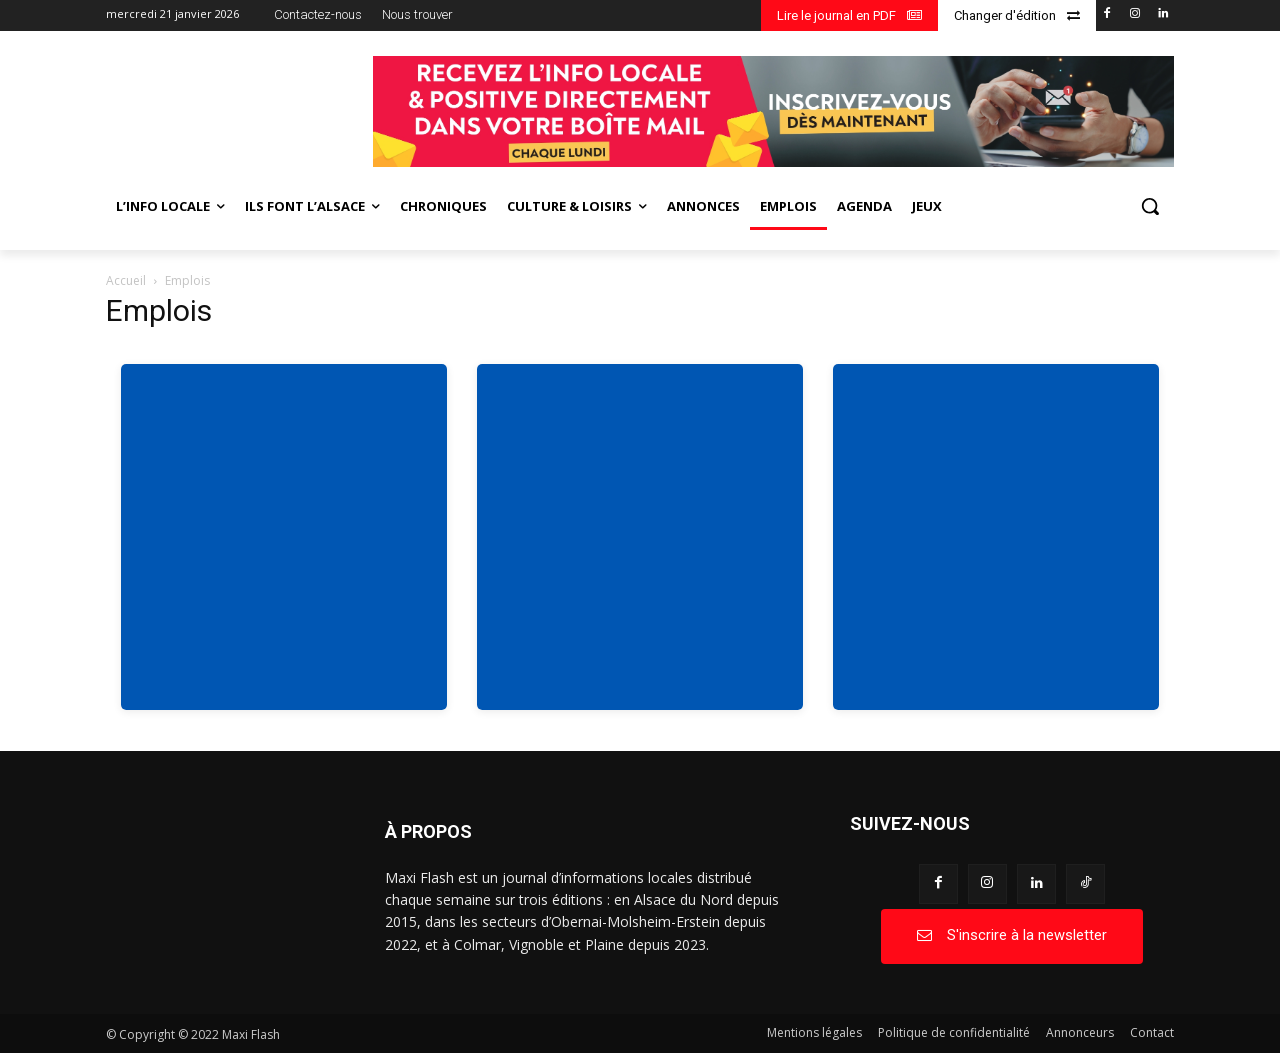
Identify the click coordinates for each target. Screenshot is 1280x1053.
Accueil (126, 280)
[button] (1150, 206)
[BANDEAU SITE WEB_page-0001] (773, 111)
